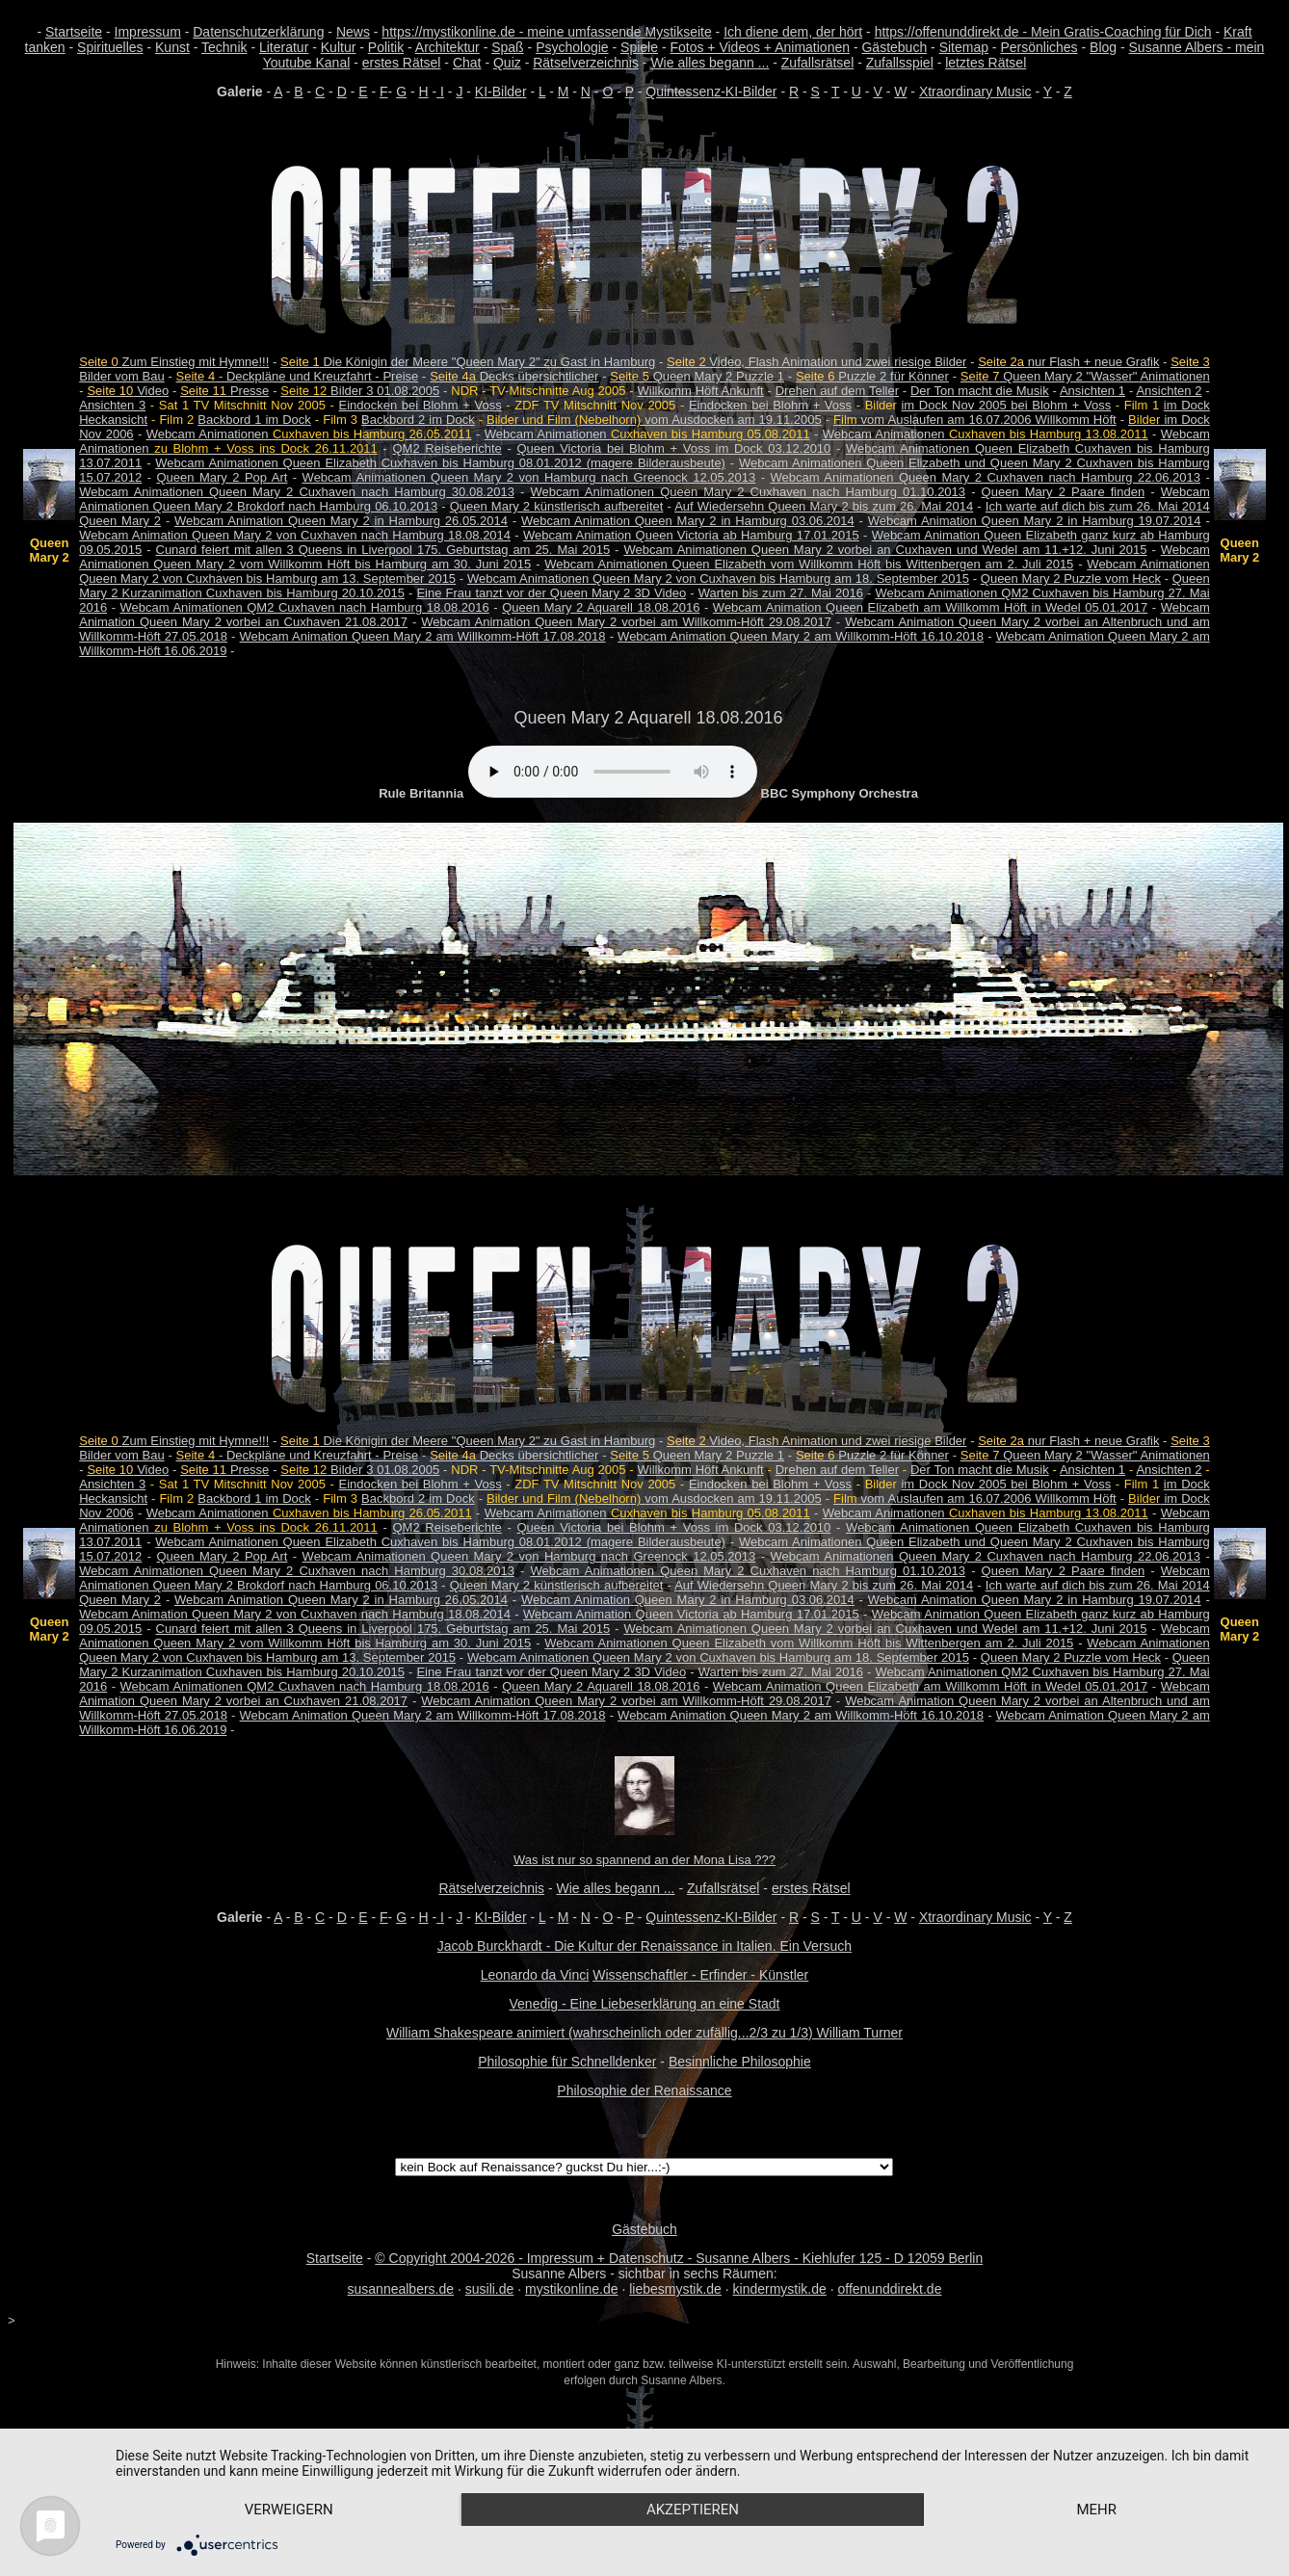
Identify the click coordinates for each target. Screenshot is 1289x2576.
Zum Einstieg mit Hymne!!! (174, 362)
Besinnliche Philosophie (740, 2061)
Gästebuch (894, 47)
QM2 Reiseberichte (446, 448)
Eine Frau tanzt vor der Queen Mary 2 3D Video (551, 593)
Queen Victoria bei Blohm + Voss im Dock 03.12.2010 (673, 448)
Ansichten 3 (112, 405)
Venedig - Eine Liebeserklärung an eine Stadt (645, 2003)
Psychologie (572, 47)
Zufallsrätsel (817, 62)
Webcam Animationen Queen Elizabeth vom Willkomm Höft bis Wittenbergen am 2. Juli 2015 (808, 564)
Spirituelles (110, 47)
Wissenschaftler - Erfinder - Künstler (700, 1975)
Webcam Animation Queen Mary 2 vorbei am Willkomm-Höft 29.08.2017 (626, 622)
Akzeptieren (692, 2509)
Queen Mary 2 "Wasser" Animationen (1085, 376)
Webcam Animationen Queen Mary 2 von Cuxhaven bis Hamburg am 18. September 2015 (718, 578)
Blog (1103, 47)
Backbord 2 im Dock (418, 419)
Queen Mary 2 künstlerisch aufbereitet (557, 506)
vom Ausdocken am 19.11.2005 (654, 419)
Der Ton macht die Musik (979, 390)
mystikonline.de (571, 2289)
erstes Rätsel (401, 62)
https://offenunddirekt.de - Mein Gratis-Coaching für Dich (1043, 31)
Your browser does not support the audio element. (612, 772)
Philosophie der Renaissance (644, 2090)
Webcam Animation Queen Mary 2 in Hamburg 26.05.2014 (341, 520)
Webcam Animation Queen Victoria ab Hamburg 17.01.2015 (691, 535)
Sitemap (963, 47)
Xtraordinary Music (975, 91)
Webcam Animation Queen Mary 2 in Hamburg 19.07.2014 (1034, 520)
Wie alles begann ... (709, 62)
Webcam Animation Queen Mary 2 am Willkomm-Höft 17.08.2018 (423, 636)
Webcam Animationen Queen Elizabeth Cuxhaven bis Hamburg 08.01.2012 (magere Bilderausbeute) (440, 463)
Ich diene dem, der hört (792, 31)
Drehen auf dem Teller (837, 390)
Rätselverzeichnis (586, 62)
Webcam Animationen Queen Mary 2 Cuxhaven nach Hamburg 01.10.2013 (747, 492)
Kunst (172, 47)
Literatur (283, 47)
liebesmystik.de (675, 2289)
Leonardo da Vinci (535, 1975)
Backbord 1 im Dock (254, 419)
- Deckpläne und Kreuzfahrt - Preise (297, 376)
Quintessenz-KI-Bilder (710, 91)
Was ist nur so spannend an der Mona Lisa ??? (644, 1860)
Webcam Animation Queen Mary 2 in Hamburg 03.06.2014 (688, 520)
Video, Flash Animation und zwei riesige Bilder (816, 362)
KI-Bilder (501, 91)
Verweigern (289, 2509)
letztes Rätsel (985, 62)
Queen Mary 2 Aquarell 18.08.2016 (600, 607)
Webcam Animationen (309, 434)
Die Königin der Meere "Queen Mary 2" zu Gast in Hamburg (467, 362)
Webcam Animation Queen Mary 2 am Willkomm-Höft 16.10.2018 (801, 636)
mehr (1096, 2509)
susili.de (489, 2289)
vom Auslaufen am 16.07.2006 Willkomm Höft (975, 419)
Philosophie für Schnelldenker (567, 2061)
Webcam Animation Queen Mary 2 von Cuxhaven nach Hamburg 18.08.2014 (295, 535)
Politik (386, 47)
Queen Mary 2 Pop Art (222, 477)
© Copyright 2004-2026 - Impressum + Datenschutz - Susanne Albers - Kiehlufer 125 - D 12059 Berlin (679, 2258)
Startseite (73, 31)
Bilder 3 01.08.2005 (359, 390)
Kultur (338, 47)
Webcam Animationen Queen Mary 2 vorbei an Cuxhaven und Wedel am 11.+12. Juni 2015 (884, 549)
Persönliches (1038, 47)
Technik (224, 47)
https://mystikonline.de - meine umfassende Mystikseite (546, 31)
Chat (467, 62)
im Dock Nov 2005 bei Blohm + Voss (1006, 405)
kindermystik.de (780, 2289)
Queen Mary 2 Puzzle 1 (697, 376)
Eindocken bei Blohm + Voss (419, 405)
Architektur (447, 47)
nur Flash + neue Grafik (1068, 362)
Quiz (507, 62)
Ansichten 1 (1092, 390)
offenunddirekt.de (889, 2289)
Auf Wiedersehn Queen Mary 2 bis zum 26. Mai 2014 (823, 506)
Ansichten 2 (1168, 390)
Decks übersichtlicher (514, 376)
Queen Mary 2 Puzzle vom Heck (1071, 578)
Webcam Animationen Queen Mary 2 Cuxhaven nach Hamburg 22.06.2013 (985, 477)
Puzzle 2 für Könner (872, 376)
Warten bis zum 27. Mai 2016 (780, 593)
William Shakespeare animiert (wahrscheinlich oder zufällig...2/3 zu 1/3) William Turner (644, 2032)
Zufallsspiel (900, 62)
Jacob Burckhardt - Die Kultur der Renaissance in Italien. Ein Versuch (644, 1946)
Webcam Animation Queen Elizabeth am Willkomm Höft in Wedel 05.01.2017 (930, 607)
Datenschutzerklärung (258, 31)
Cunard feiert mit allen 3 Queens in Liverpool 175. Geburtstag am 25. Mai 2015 (383, 549)
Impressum (148, 31)
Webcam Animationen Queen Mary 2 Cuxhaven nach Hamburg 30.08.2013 (296, 492)
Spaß (507, 47)
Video (128, 390)
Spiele (639, 47)
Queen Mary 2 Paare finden (1063, 492)
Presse (224, 390)
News (353, 31)
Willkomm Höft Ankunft (701, 390)
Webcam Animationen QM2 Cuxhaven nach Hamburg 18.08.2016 (304, 607)
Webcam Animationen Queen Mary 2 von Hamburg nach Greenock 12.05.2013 (529, 477)
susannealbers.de (401, 2289)
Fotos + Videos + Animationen (760, 47)
